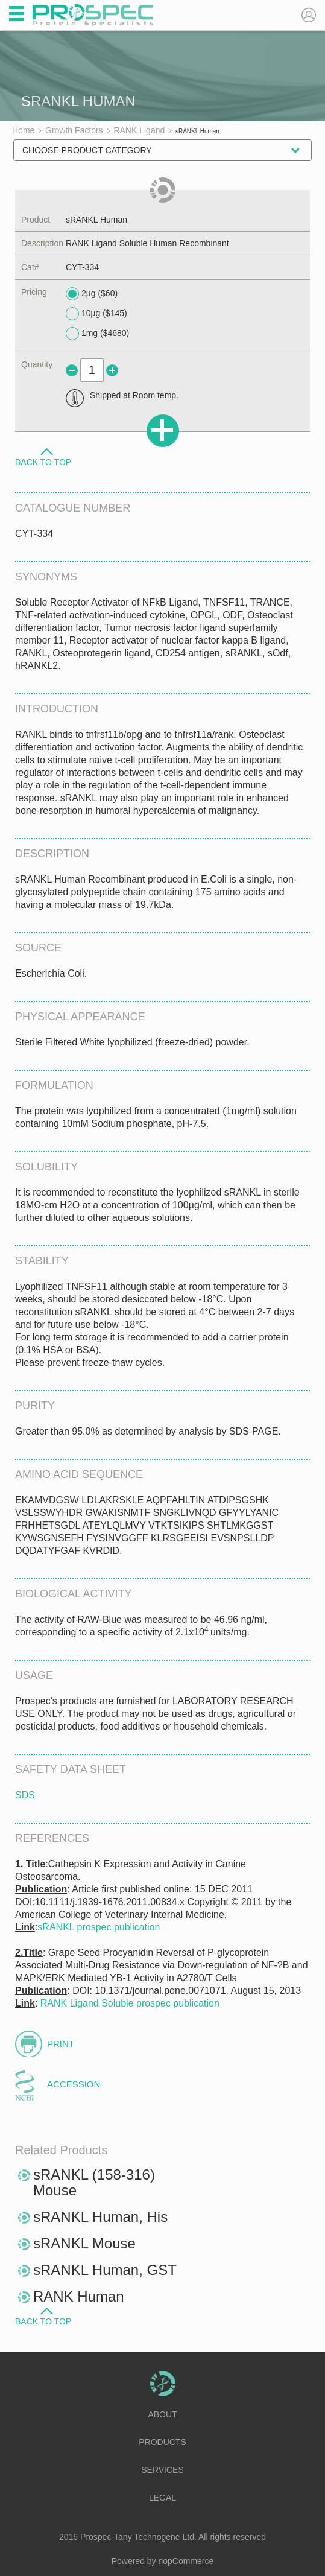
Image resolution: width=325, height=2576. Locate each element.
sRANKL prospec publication (98, 1927)
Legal (162, 2497)
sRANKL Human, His (100, 2217)
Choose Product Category (87, 150)
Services (162, 2470)
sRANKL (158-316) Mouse (94, 2182)
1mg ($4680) (97, 333)
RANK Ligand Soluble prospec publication (129, 2003)
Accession (73, 2084)
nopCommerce (186, 2561)
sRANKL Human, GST (105, 2270)
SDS (25, 1795)
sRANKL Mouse (84, 2243)
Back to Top (43, 461)
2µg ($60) (92, 293)
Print (60, 2043)
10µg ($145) (96, 313)
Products (162, 2442)
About (162, 2414)
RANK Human (78, 2296)
